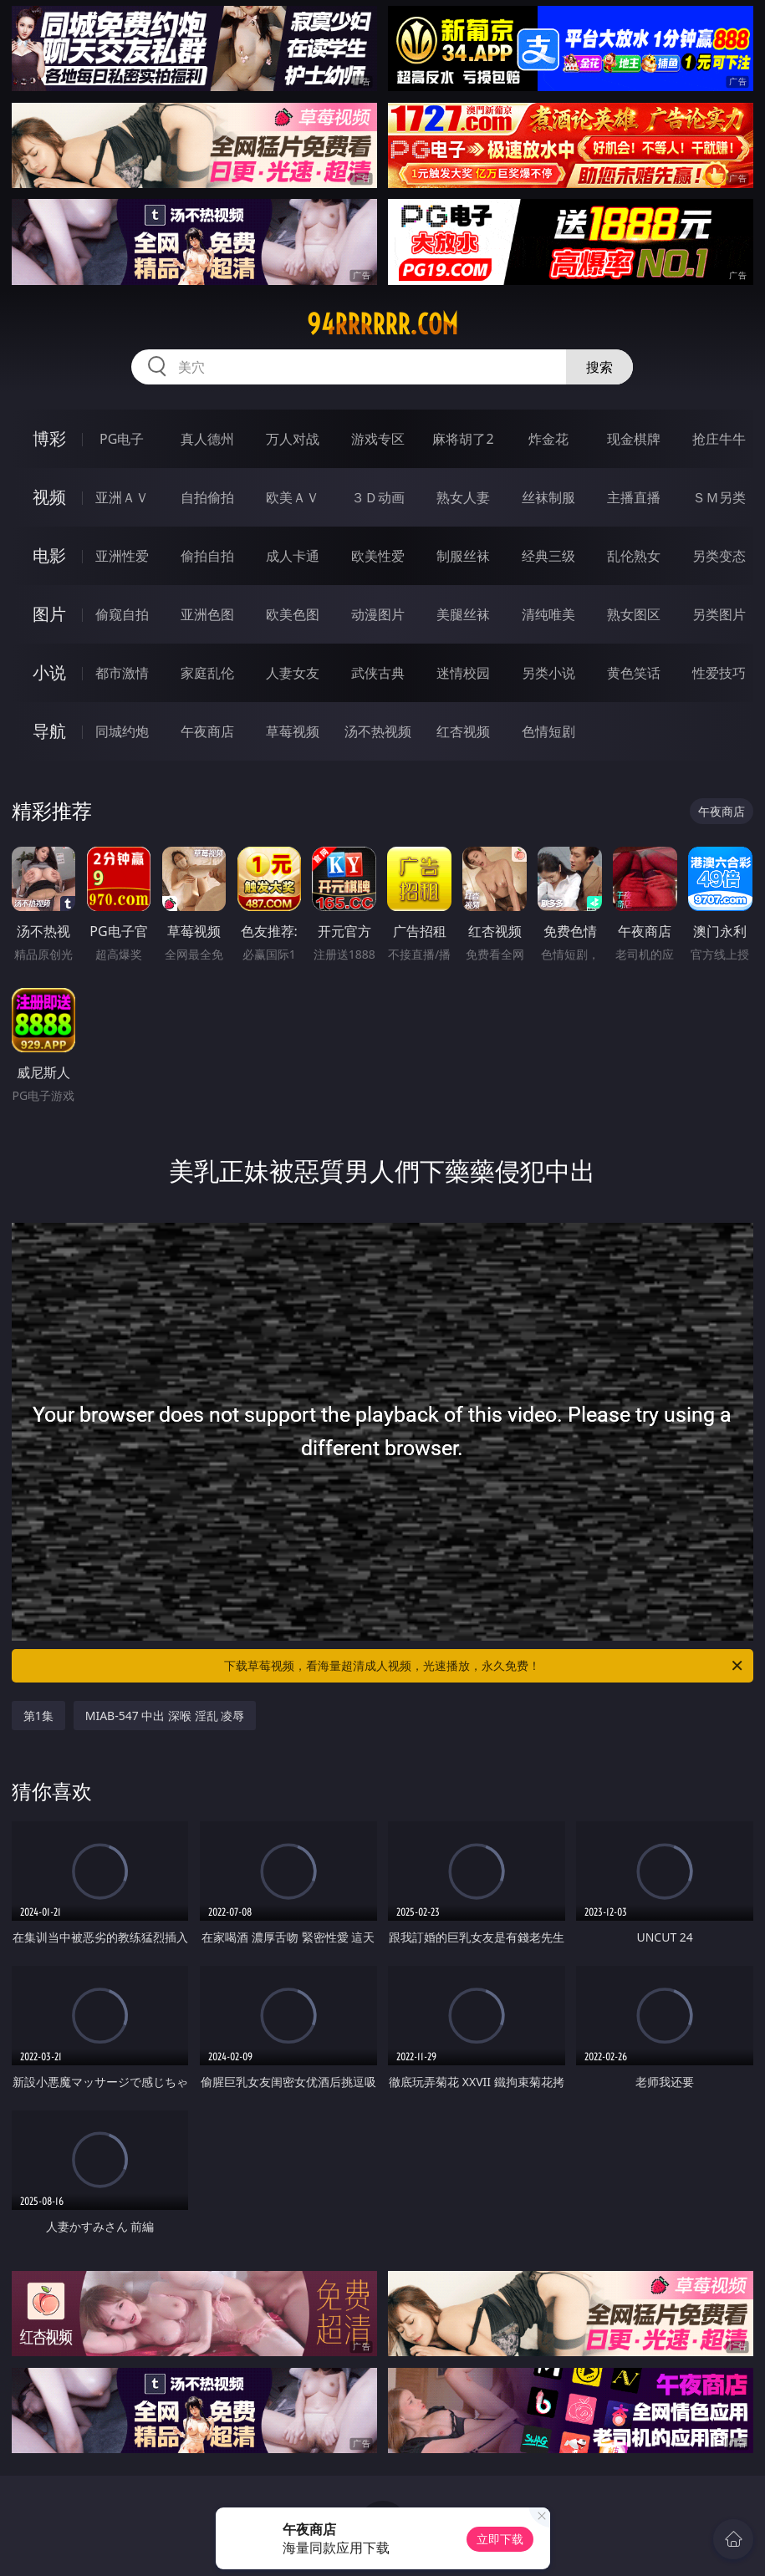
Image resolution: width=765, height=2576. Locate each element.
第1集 (38, 1715)
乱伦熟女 (633, 556)
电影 (49, 555)
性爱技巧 (719, 673)
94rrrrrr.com (382, 324)
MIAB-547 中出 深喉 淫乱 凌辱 (165, 1715)
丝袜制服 (548, 497)
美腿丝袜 (463, 614)
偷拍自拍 (207, 556)
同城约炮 (122, 731)
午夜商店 (207, 731)
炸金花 (548, 439)
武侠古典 (378, 673)
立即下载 (500, 2539)
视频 (49, 497)
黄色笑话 (633, 673)
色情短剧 (548, 731)
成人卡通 (292, 556)
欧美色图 (292, 614)
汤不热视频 (377, 731)
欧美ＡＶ (292, 497)
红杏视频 (463, 731)
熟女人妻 (463, 497)
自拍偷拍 (207, 497)
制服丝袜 (463, 556)
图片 (49, 614)
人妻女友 (292, 673)
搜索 (599, 367)
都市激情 (122, 673)
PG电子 (121, 439)
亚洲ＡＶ (122, 497)
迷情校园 (463, 673)
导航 (49, 731)
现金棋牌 (633, 439)
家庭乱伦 (207, 673)
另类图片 (719, 614)
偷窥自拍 (122, 614)
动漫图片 (378, 614)
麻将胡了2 (462, 439)
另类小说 (548, 673)
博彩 (49, 438)
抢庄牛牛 (719, 439)
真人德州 (207, 439)
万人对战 (292, 439)
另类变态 (719, 556)
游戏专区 (378, 439)
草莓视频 (292, 731)
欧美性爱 (378, 556)
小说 (49, 672)
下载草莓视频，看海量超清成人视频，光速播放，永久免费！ (484, 1666)
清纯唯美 (548, 614)
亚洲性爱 (122, 556)
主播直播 (633, 497)
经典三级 (548, 556)
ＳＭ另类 (719, 497)
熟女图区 (633, 614)
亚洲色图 (207, 614)
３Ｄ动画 (378, 497)
